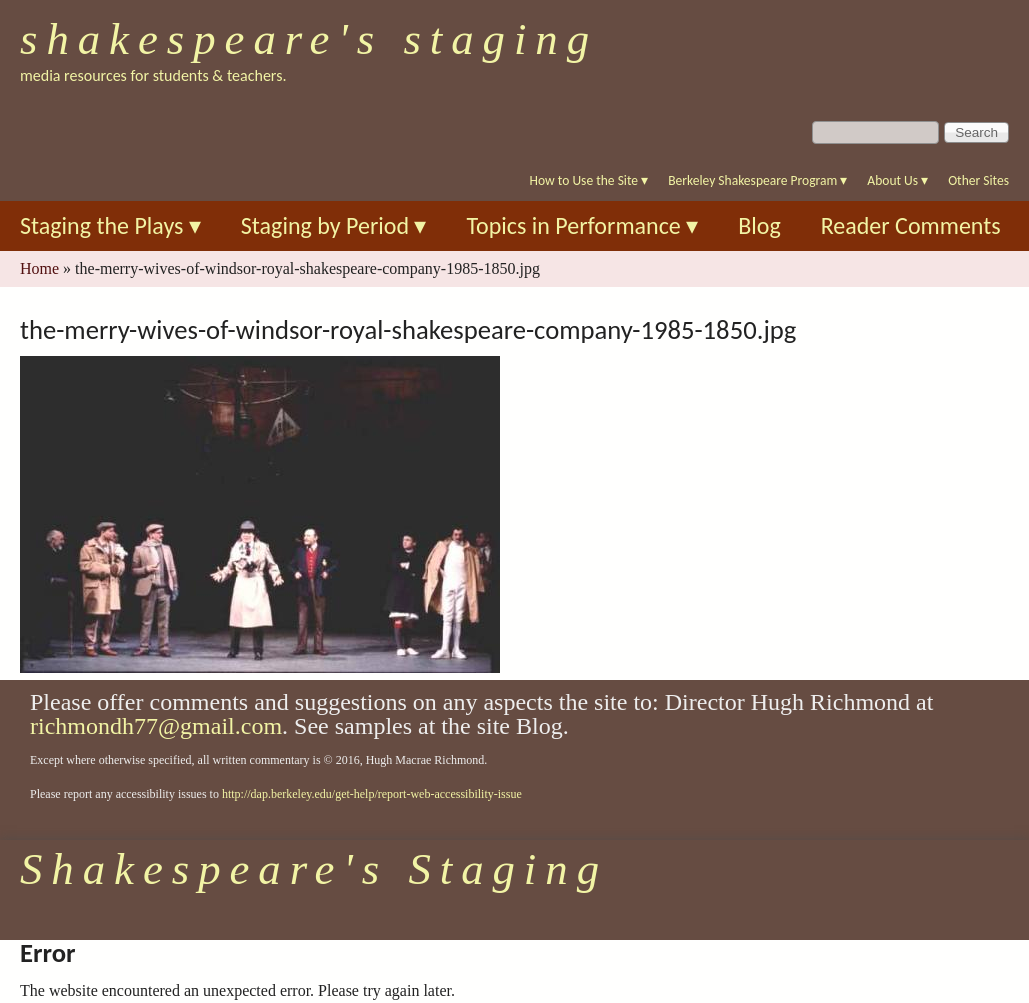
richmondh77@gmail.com (156, 726)
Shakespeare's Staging (309, 39)
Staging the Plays (110, 225)
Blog (759, 225)
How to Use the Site (589, 180)
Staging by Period (334, 225)
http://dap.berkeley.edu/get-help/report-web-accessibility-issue (372, 794)
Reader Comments (911, 225)
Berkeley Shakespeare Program (757, 180)
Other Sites (978, 180)
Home (39, 268)
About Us (897, 180)
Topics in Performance (582, 225)
